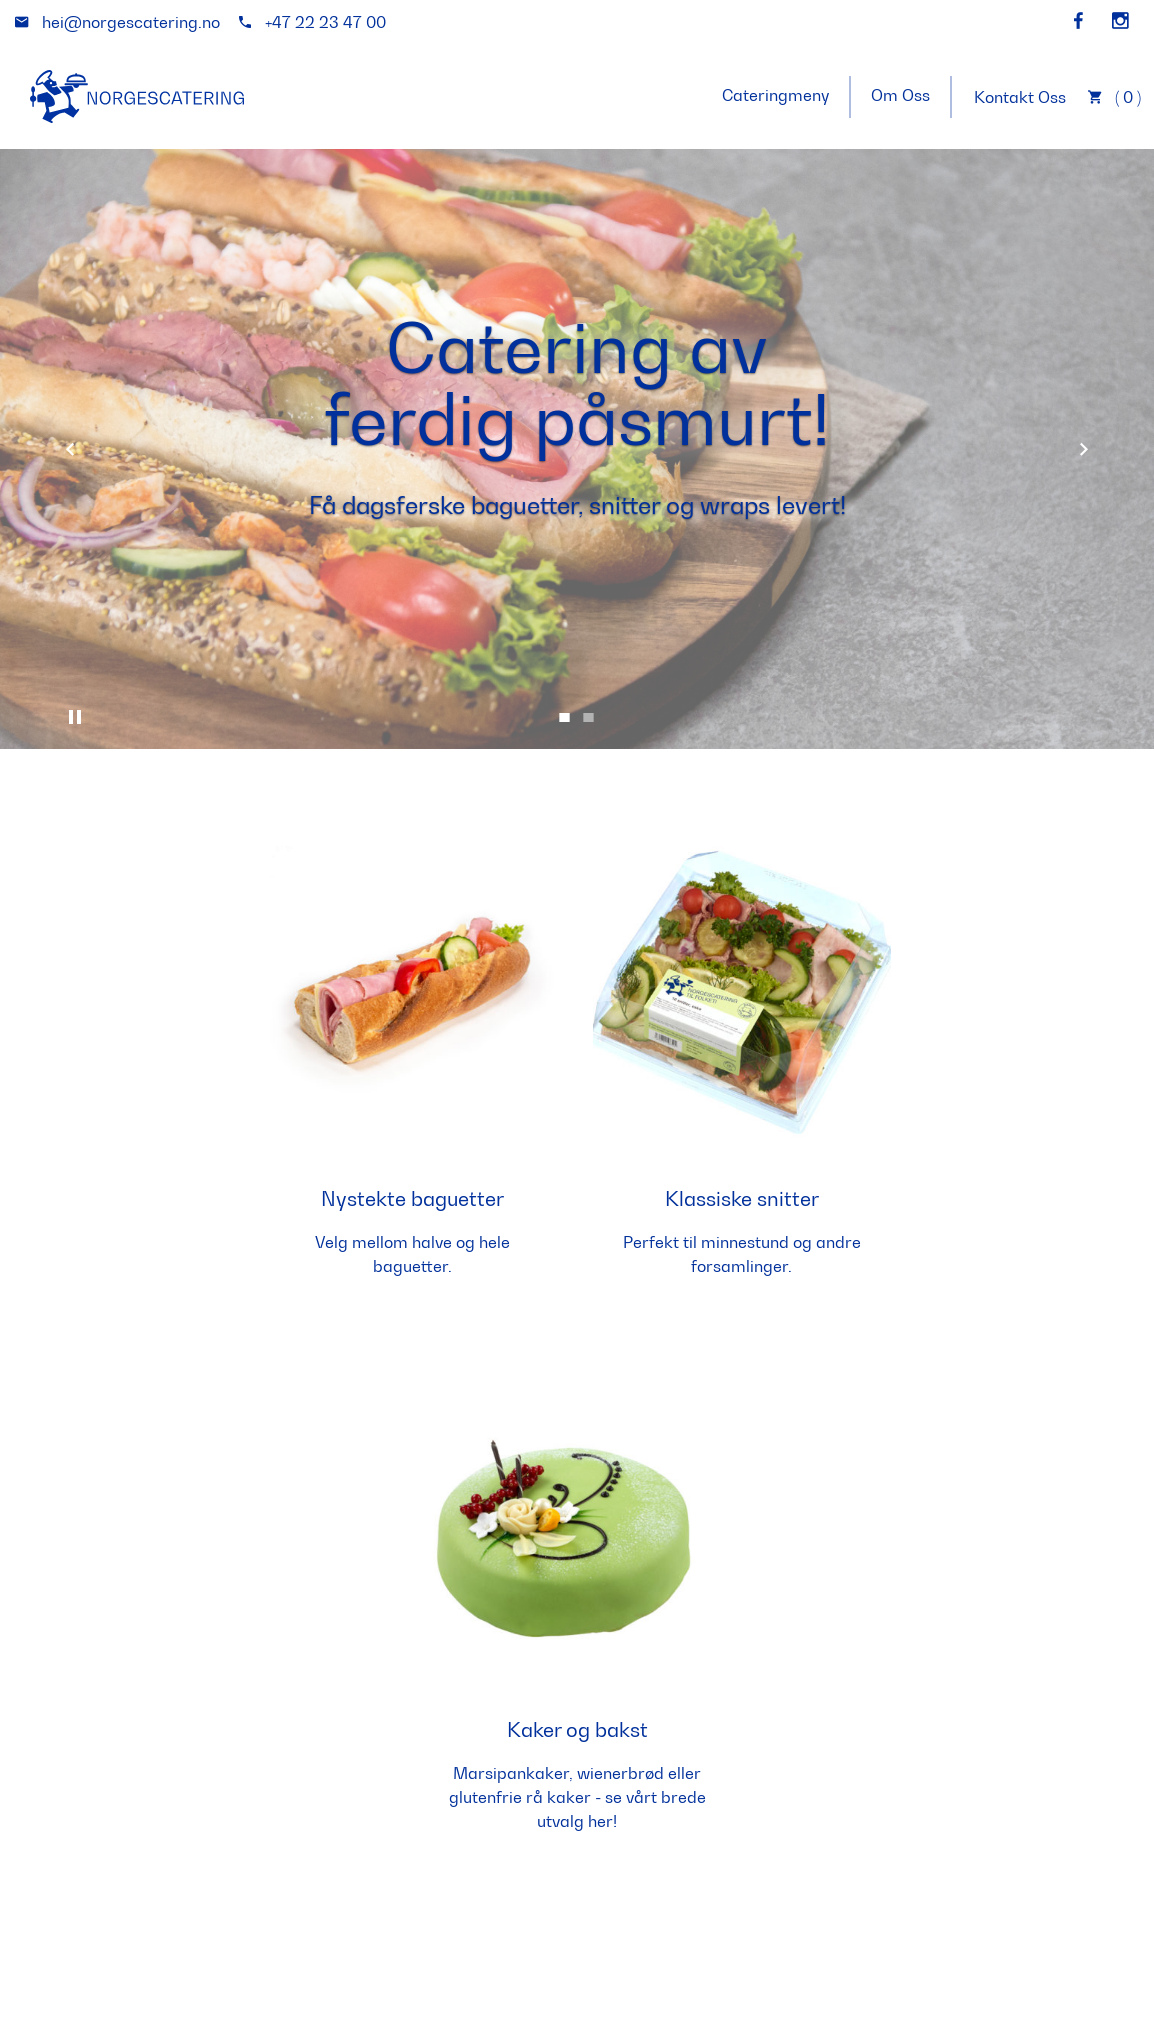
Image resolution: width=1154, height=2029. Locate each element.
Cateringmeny (775, 95)
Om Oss (900, 95)
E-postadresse (655, 1762)
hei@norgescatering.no (400, 1860)
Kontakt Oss (1020, 97)
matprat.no (256, 1990)
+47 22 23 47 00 (432, 1789)
